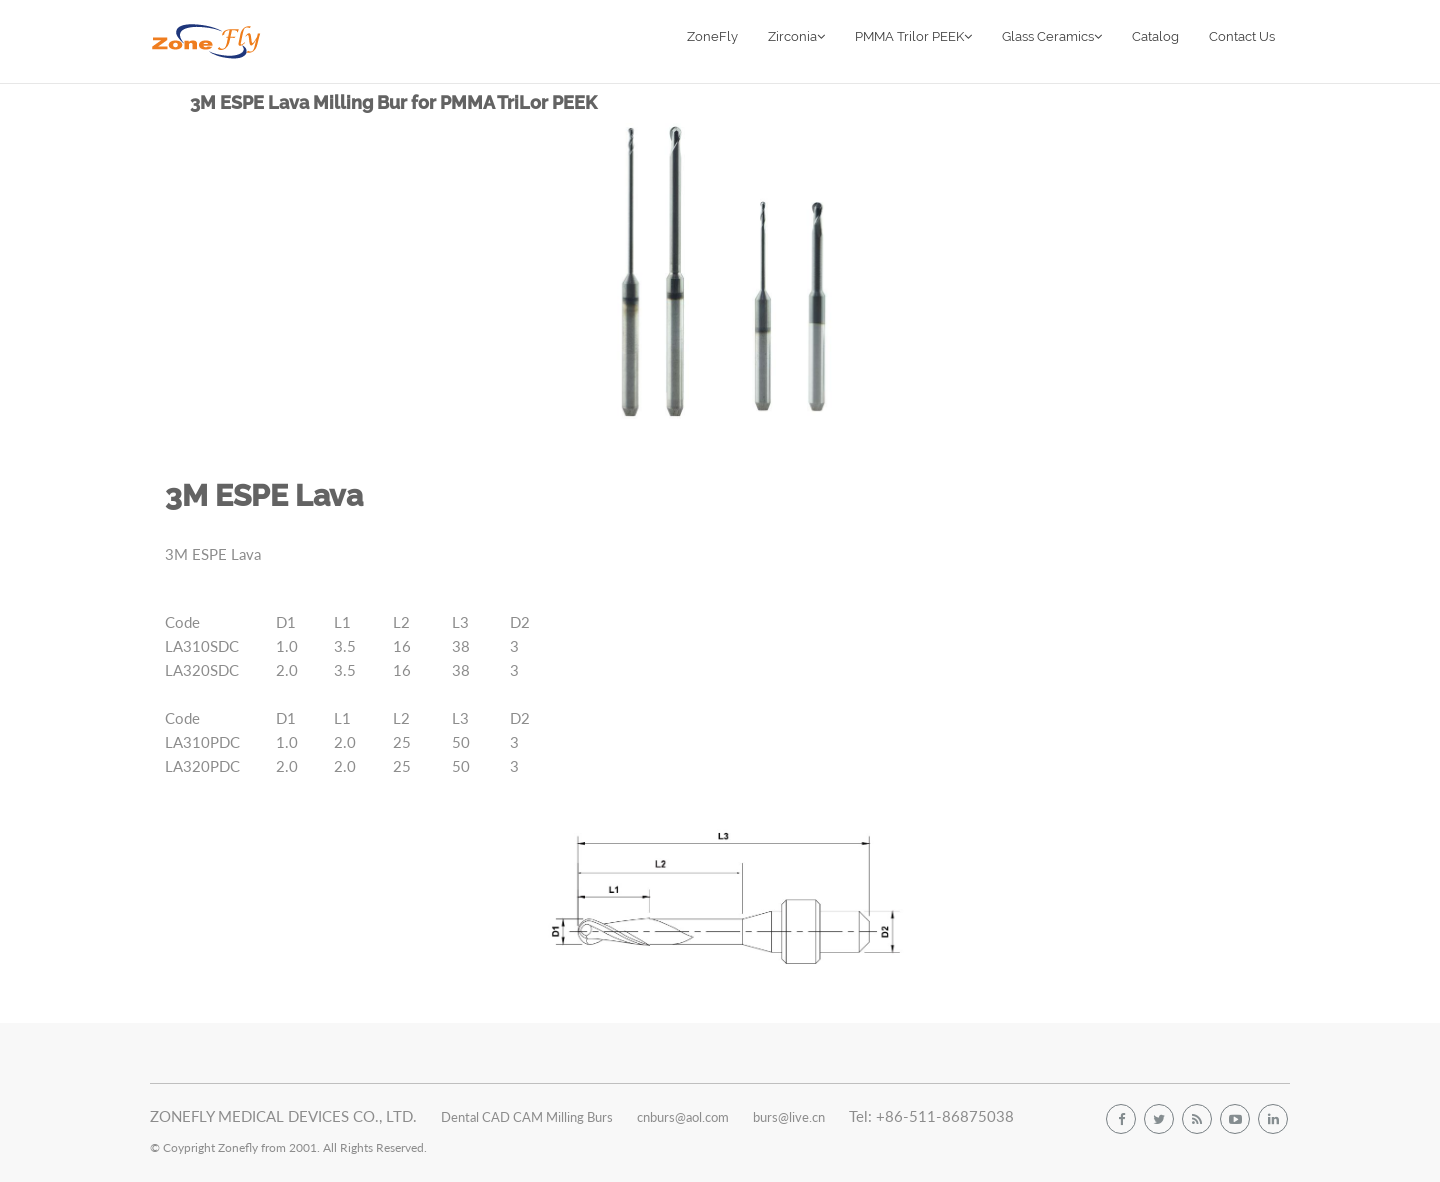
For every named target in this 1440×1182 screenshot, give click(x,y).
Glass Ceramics (1052, 36)
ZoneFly (712, 36)
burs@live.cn (789, 1117)
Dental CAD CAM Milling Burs (527, 1117)
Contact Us (1242, 36)
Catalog (1155, 36)
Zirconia (796, 36)
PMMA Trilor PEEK (913, 36)
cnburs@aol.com (683, 1117)
